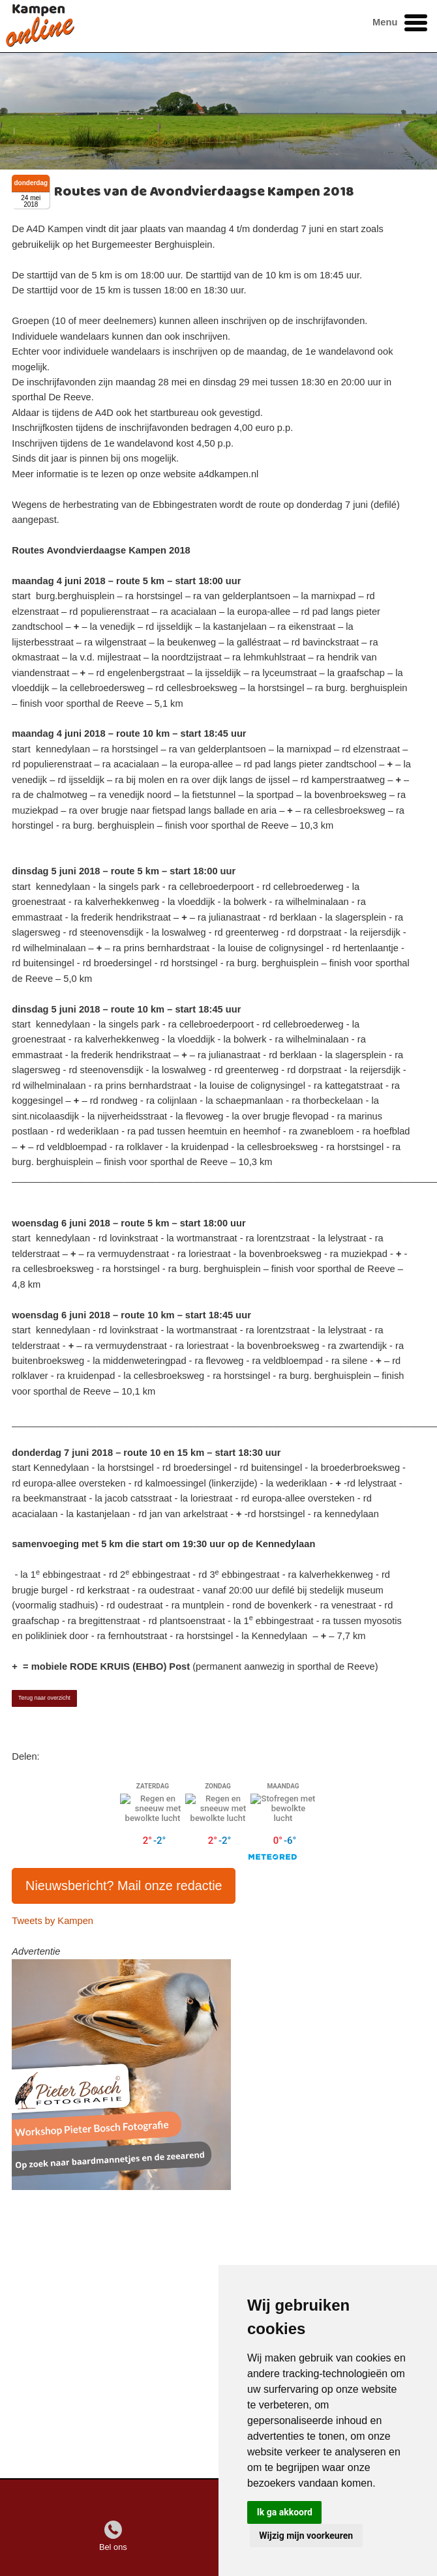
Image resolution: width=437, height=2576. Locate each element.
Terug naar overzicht (44, 1698)
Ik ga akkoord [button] (284, 2512)
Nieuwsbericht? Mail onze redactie (123, 1885)
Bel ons (113, 2547)
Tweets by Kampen (52, 1921)
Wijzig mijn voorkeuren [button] (306, 2535)
